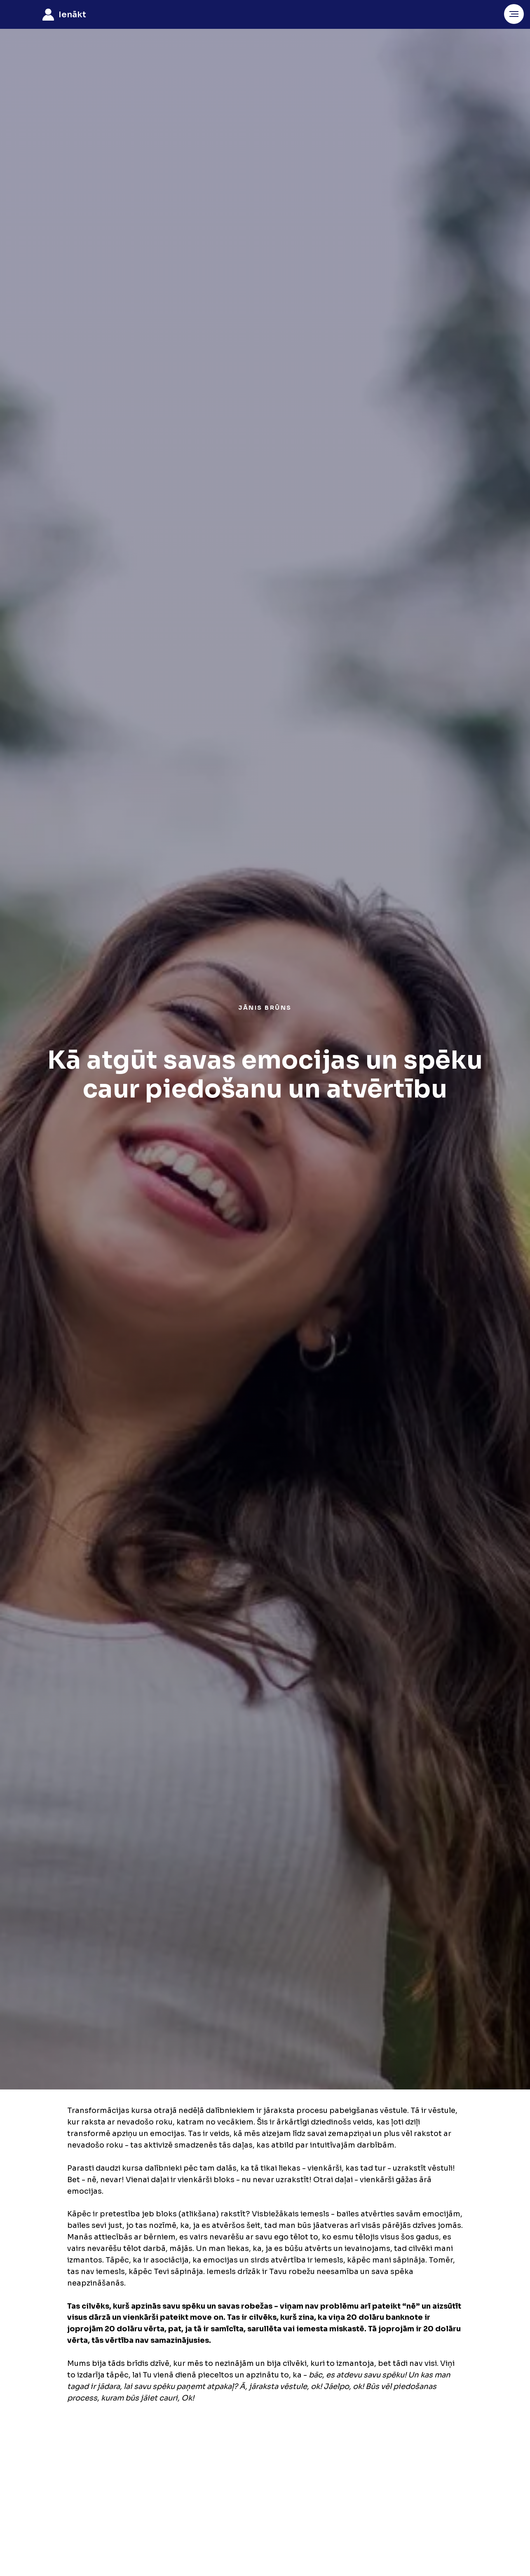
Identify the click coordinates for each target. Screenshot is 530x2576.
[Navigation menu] (513, 14)
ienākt (72, 14)
